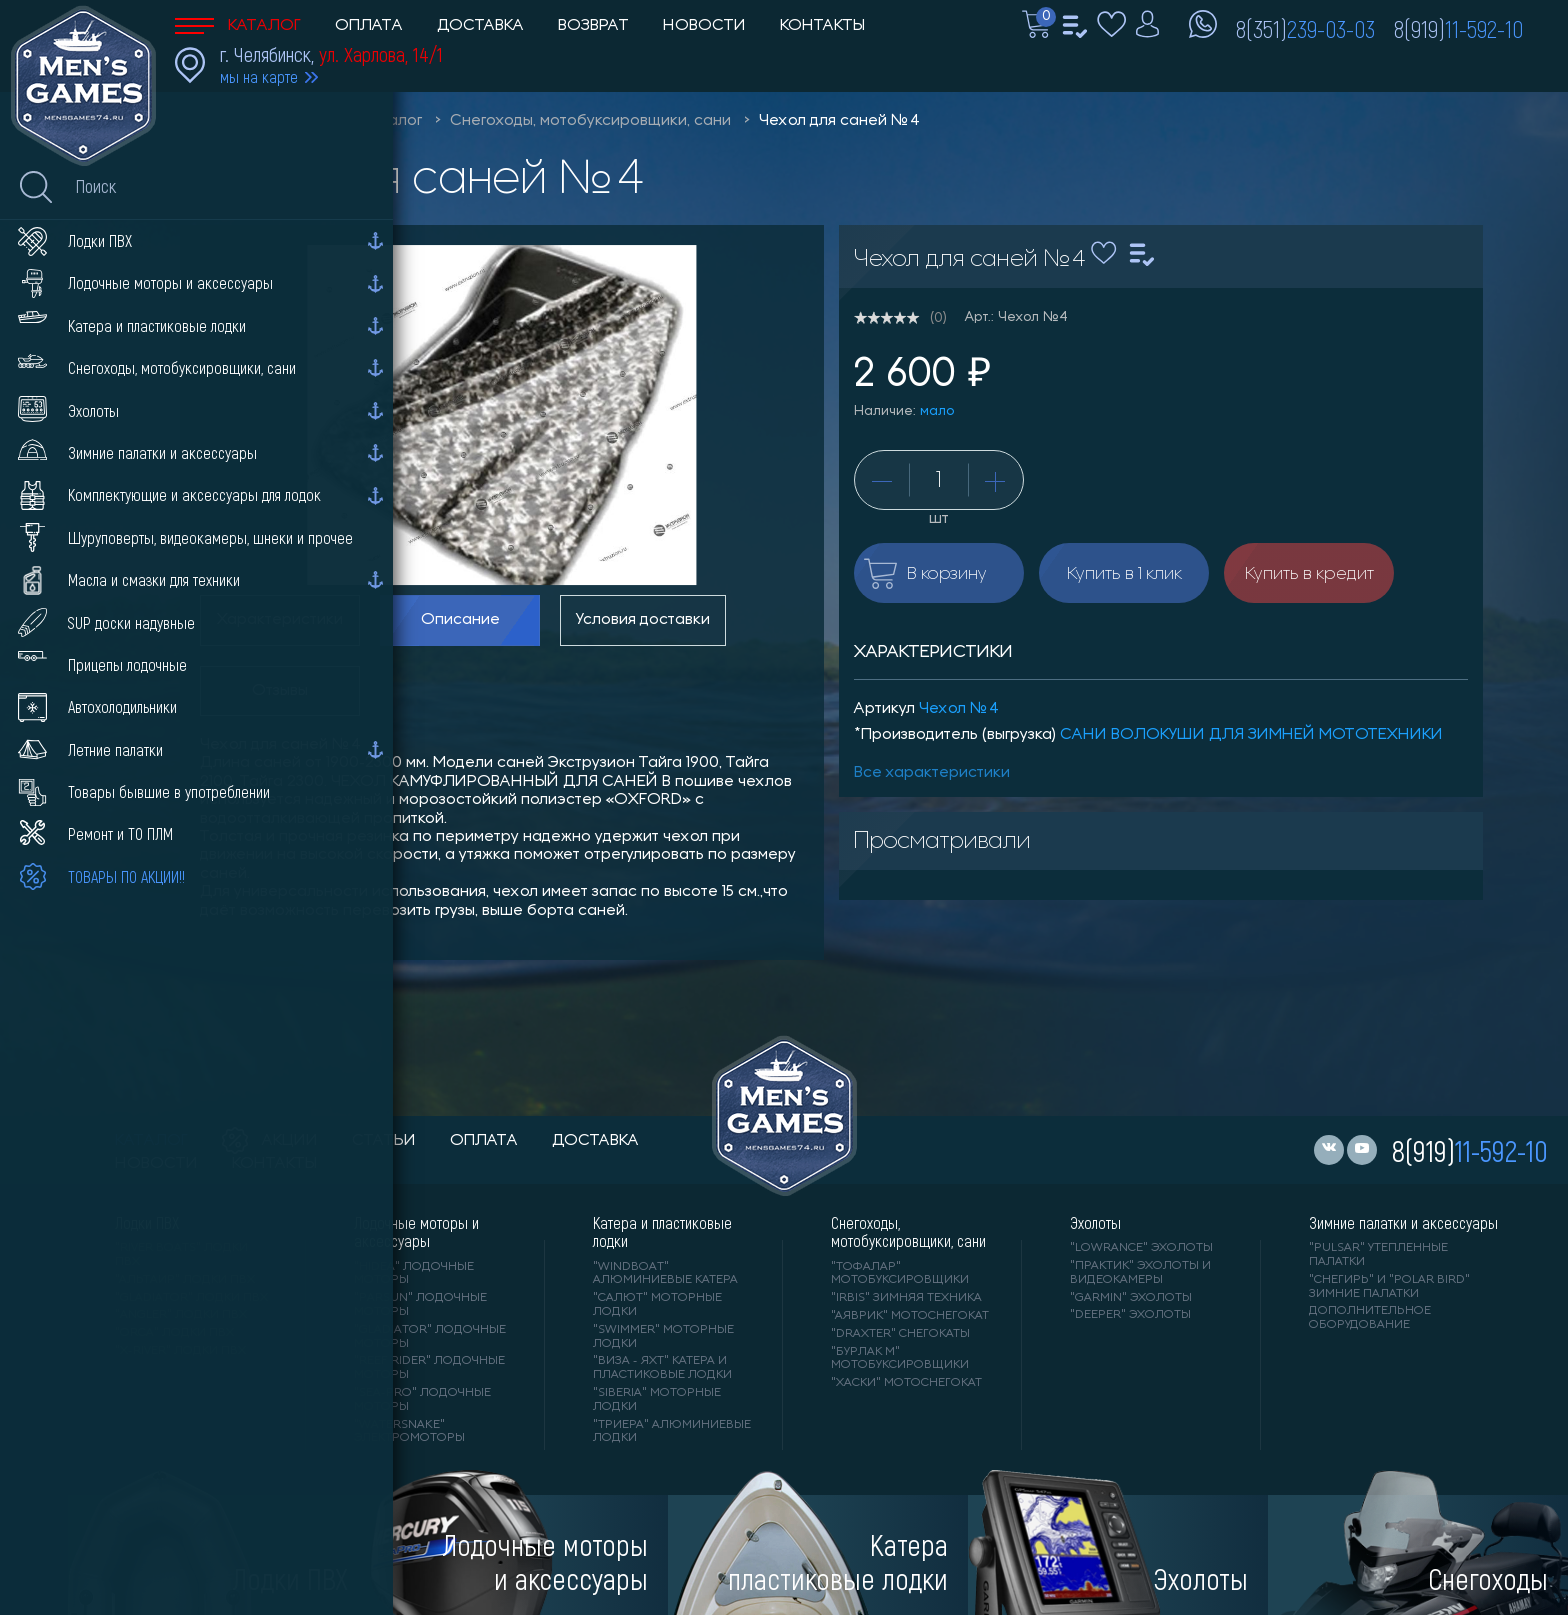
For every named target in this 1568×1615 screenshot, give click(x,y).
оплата (484, 1141)
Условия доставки (643, 620)
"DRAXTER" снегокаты (900, 1334)
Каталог (238, 26)
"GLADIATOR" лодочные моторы (430, 1337)
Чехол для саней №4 (839, 121)
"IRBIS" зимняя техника (906, 1298)
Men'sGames (287, 121)
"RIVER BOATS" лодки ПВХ (181, 1255)
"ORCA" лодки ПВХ (174, 1333)
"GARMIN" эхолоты (1131, 1298)
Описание (460, 620)
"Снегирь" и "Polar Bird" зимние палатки (1389, 1287)
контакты (274, 1164)
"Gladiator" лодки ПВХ (191, 1298)
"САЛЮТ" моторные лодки (657, 1305)
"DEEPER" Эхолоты (1130, 1315)
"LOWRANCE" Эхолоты (1141, 1248)
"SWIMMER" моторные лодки (663, 1337)
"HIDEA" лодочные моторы (414, 1274)
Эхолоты (1095, 1223)
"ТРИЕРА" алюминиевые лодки (672, 1432)
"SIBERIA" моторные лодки (657, 1400)
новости (156, 1164)
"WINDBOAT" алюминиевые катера (665, 1274)
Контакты (822, 26)
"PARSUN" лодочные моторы (420, 1305)
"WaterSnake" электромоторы (409, 1432)
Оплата (369, 26)
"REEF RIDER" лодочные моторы (429, 1368)
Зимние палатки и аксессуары (1403, 1223)
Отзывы (280, 691)
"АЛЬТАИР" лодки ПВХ (185, 1280)
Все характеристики (932, 773)
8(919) (1458, 28)
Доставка (480, 26)
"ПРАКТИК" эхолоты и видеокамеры (1140, 1273)
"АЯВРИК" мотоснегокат (910, 1316)
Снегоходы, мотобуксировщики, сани (590, 121)
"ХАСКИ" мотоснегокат (906, 1383)
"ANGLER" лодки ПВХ (181, 1315)
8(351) (1305, 28)
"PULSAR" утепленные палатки (1378, 1255)
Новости (704, 26)
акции (270, 1141)
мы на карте (259, 76)
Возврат (593, 26)
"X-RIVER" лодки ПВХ (180, 1351)
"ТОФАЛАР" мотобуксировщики (900, 1274)
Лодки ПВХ (147, 1223)
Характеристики (280, 620)
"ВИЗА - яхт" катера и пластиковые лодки (662, 1368)
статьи (384, 1141)
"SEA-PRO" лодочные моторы (422, 1400)
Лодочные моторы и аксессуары (416, 1232)
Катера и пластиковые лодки (662, 1232)
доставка (595, 1141)
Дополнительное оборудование (1370, 1318)
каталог (151, 1141)
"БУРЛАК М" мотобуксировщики (900, 1359)
